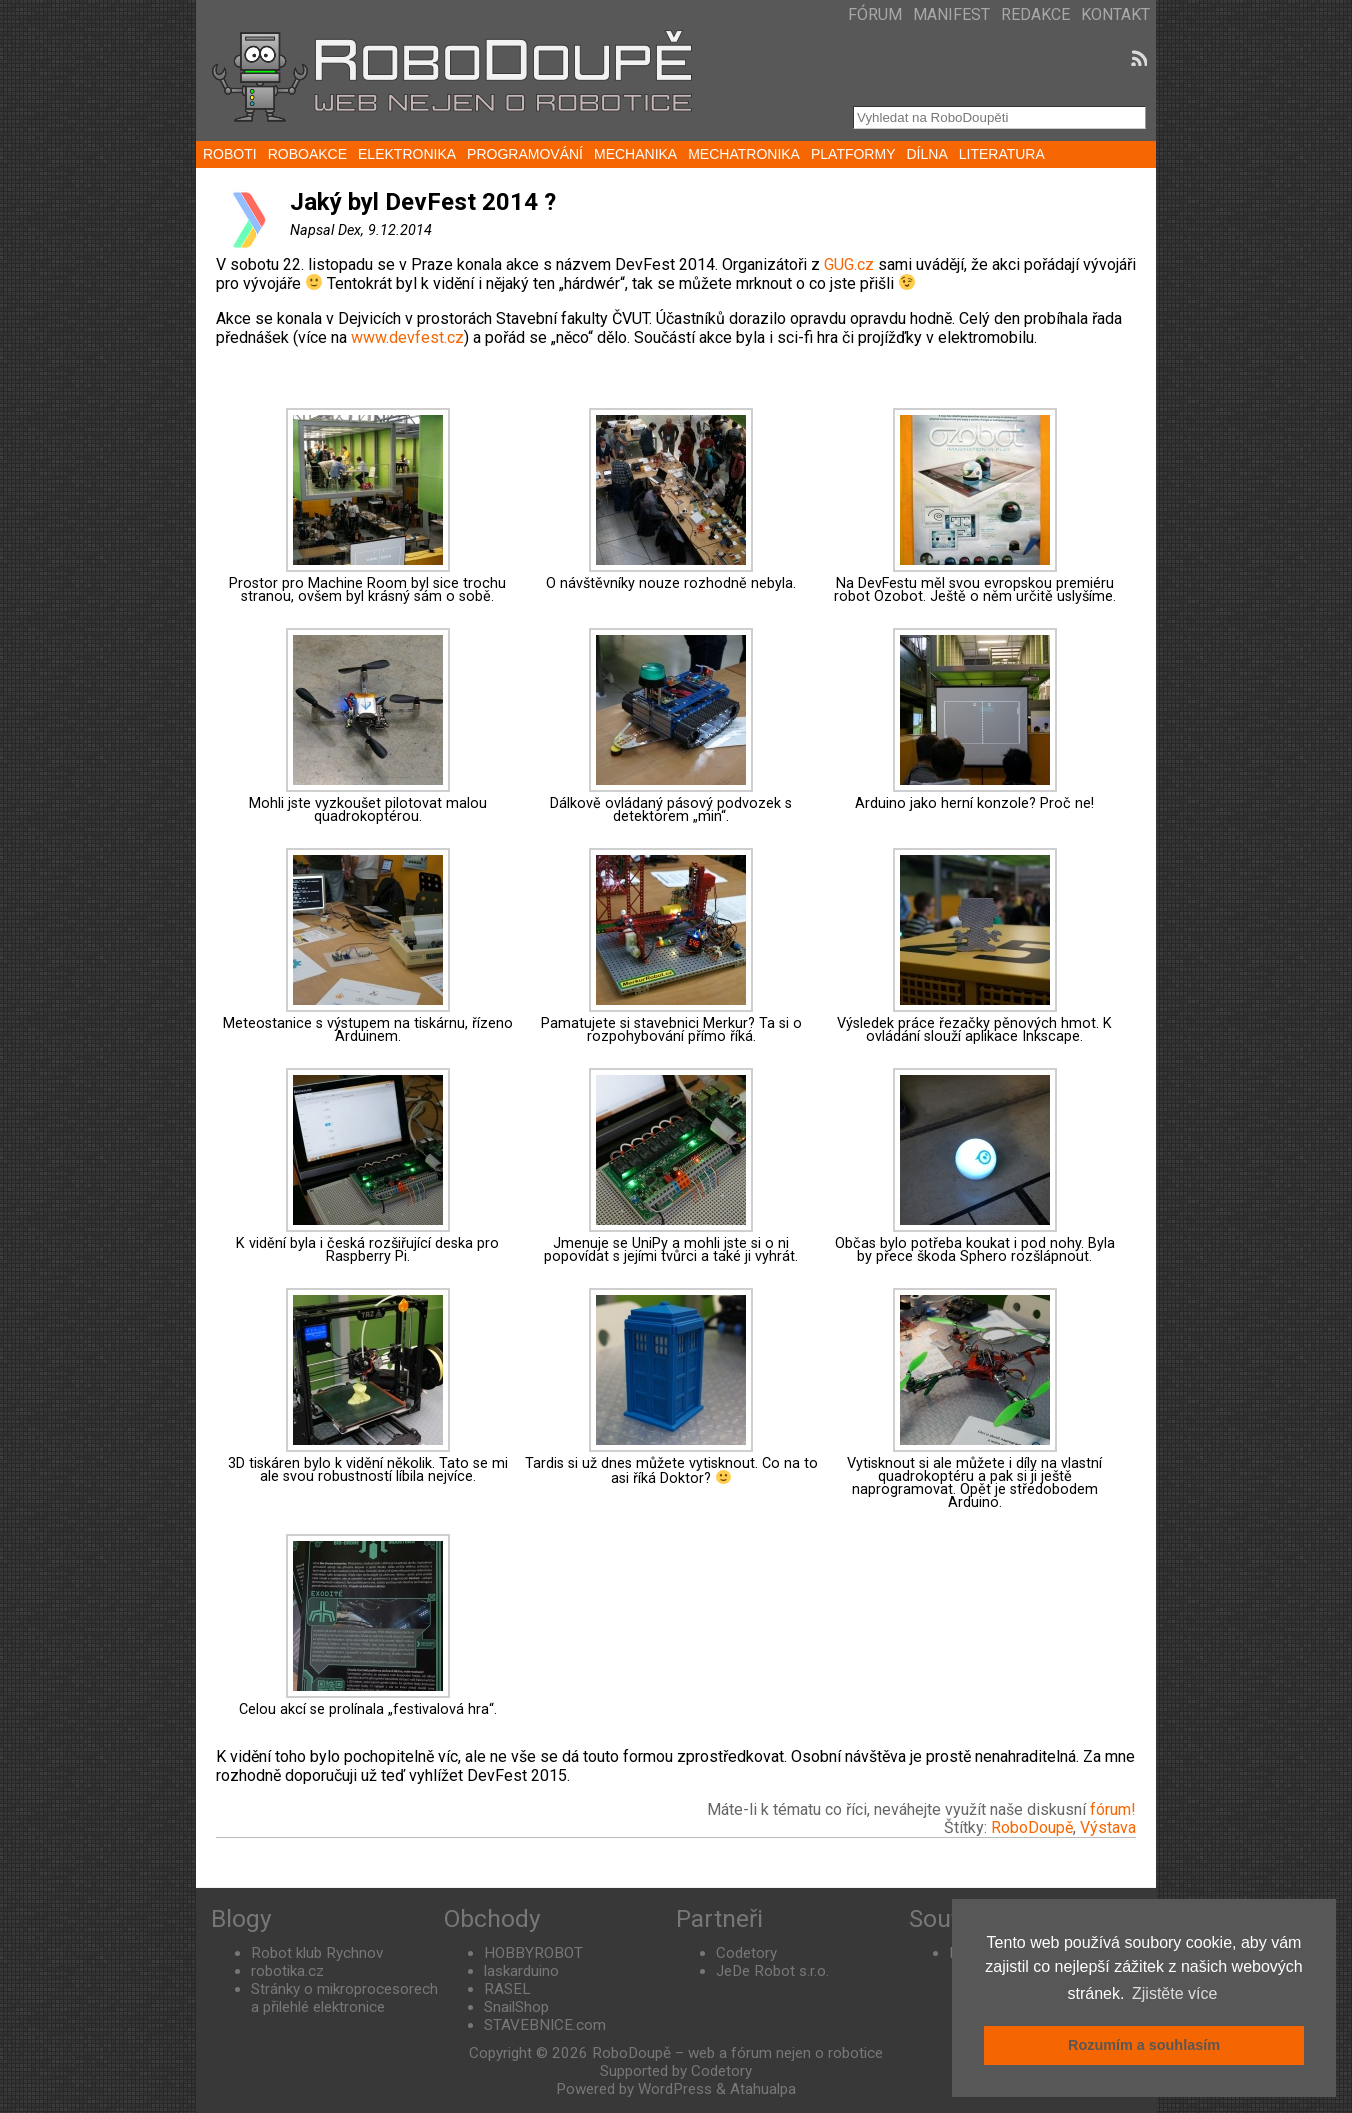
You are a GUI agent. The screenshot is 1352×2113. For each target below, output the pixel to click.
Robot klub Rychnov (317, 1953)
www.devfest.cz (407, 337)
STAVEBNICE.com (545, 2025)
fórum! (1113, 1809)
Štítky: (967, 1827)
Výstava (1108, 1827)
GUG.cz (849, 264)
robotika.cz (287, 1971)
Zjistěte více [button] (1174, 1993)
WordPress (675, 2089)
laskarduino (521, 1971)
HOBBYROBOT (533, 1953)
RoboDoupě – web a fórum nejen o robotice (737, 2053)
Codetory (746, 1953)
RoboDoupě (1032, 1827)
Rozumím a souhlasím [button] (1144, 2045)
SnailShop (516, 2007)
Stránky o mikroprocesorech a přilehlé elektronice (344, 1998)
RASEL (507, 1989)
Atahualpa (763, 2089)
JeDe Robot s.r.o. (772, 1971)
